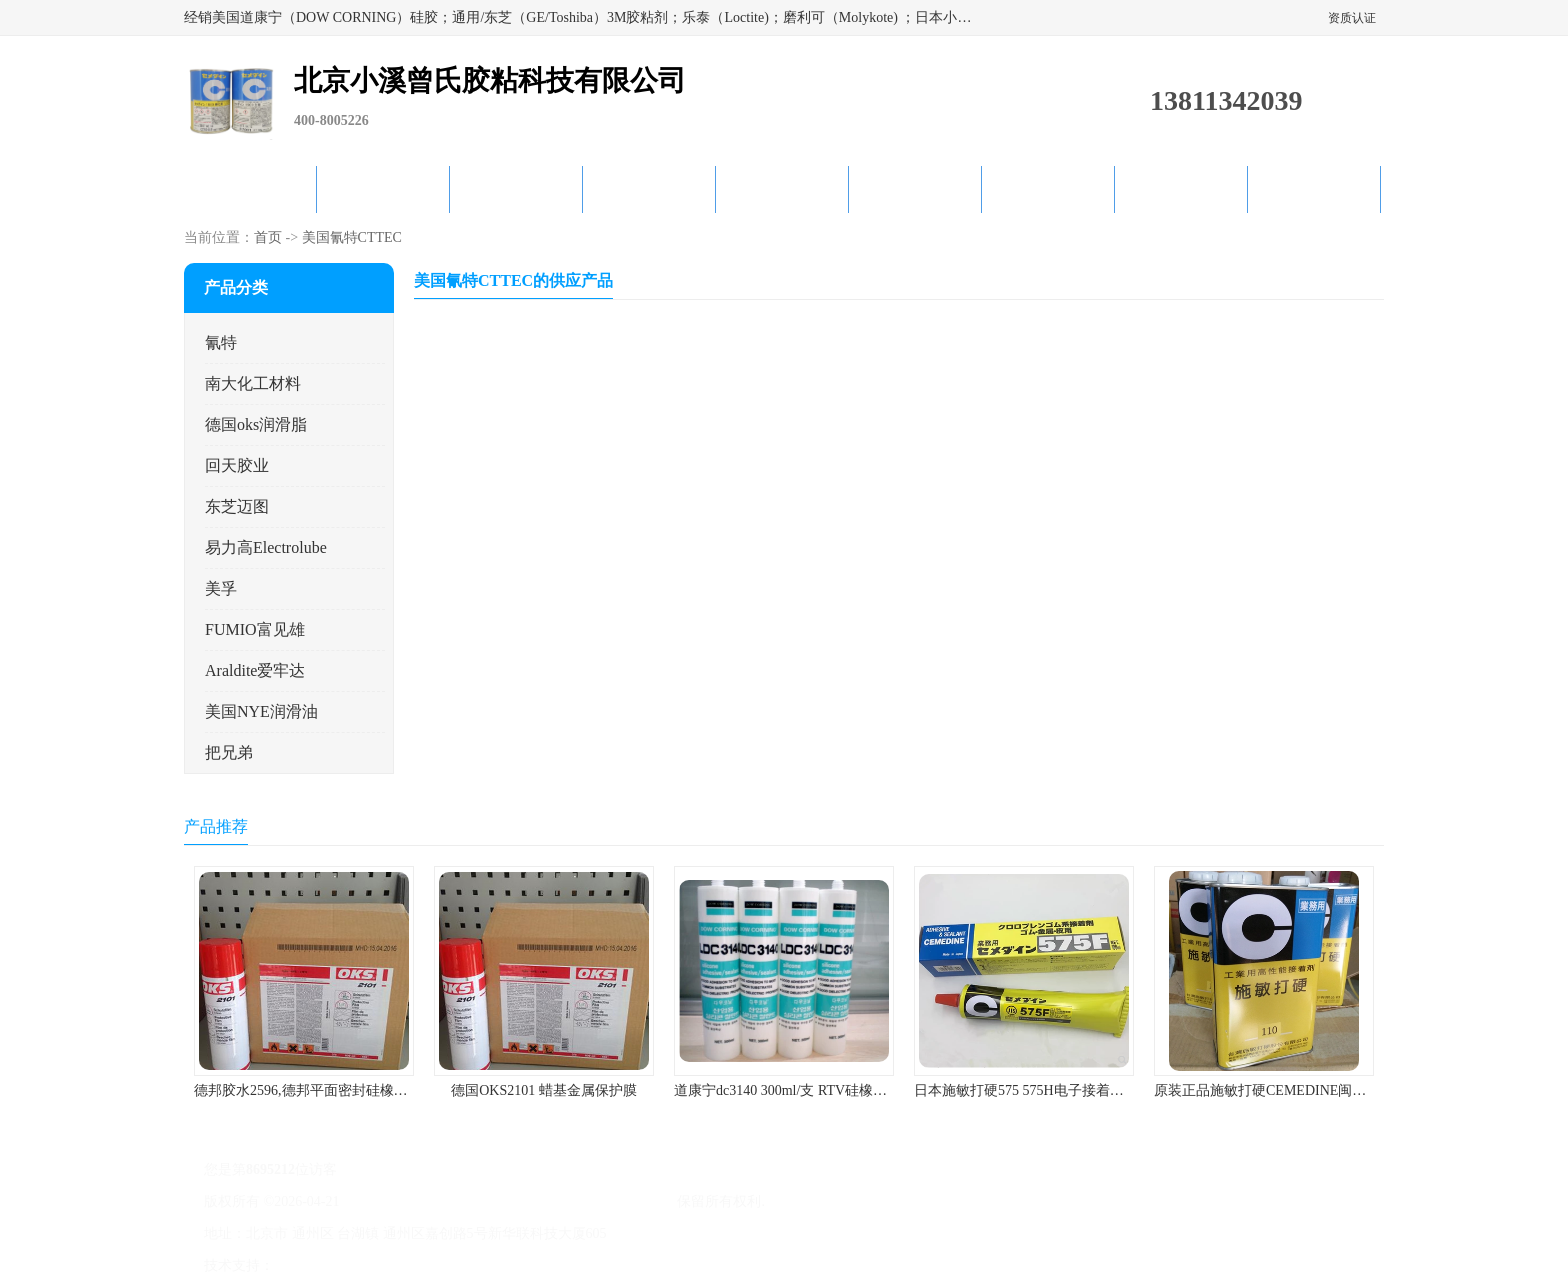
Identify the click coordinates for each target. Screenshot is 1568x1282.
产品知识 (915, 189)
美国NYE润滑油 (261, 711)
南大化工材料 (253, 383)
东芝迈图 (237, 506)
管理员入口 (446, 1265)
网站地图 (512, 1265)
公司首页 (250, 189)
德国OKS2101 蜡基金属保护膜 (544, 1090)
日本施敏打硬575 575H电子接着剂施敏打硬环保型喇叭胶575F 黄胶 (1119, 1090)
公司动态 (782, 189)
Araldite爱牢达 (255, 670)
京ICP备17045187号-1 (408, 1201)
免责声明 (379, 1265)
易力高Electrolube (266, 547)
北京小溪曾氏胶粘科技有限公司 (576, 1201)
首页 (268, 237)
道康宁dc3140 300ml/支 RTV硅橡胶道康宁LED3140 (829, 1090)
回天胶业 (237, 465)
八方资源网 (313, 1265)
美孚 (221, 588)
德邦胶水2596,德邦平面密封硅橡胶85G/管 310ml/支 (350, 1090)
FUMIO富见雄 (255, 629)
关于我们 (649, 189)
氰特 (221, 342)
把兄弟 (229, 752)
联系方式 (1314, 189)
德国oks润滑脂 (256, 424)
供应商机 (383, 189)
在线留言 (1181, 189)
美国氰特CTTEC (352, 237)
